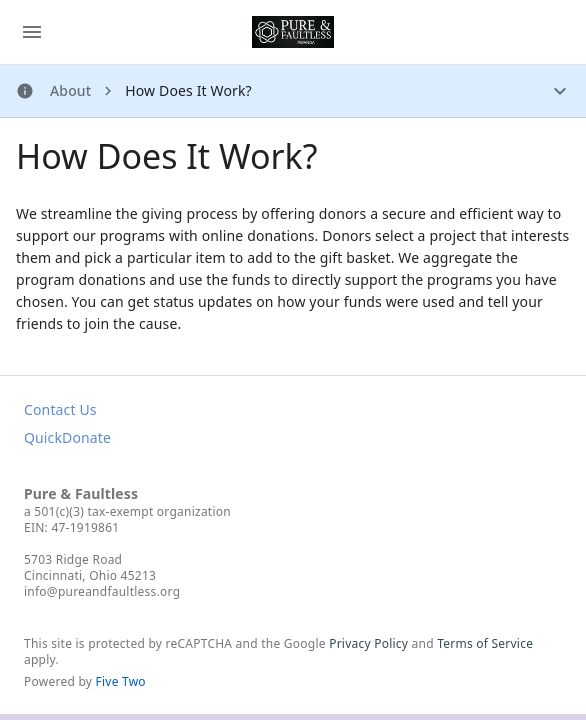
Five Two (121, 681)
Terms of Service (485, 643)
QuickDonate (67, 437)
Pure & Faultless (81, 493)
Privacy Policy (368, 643)
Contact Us (60, 409)
